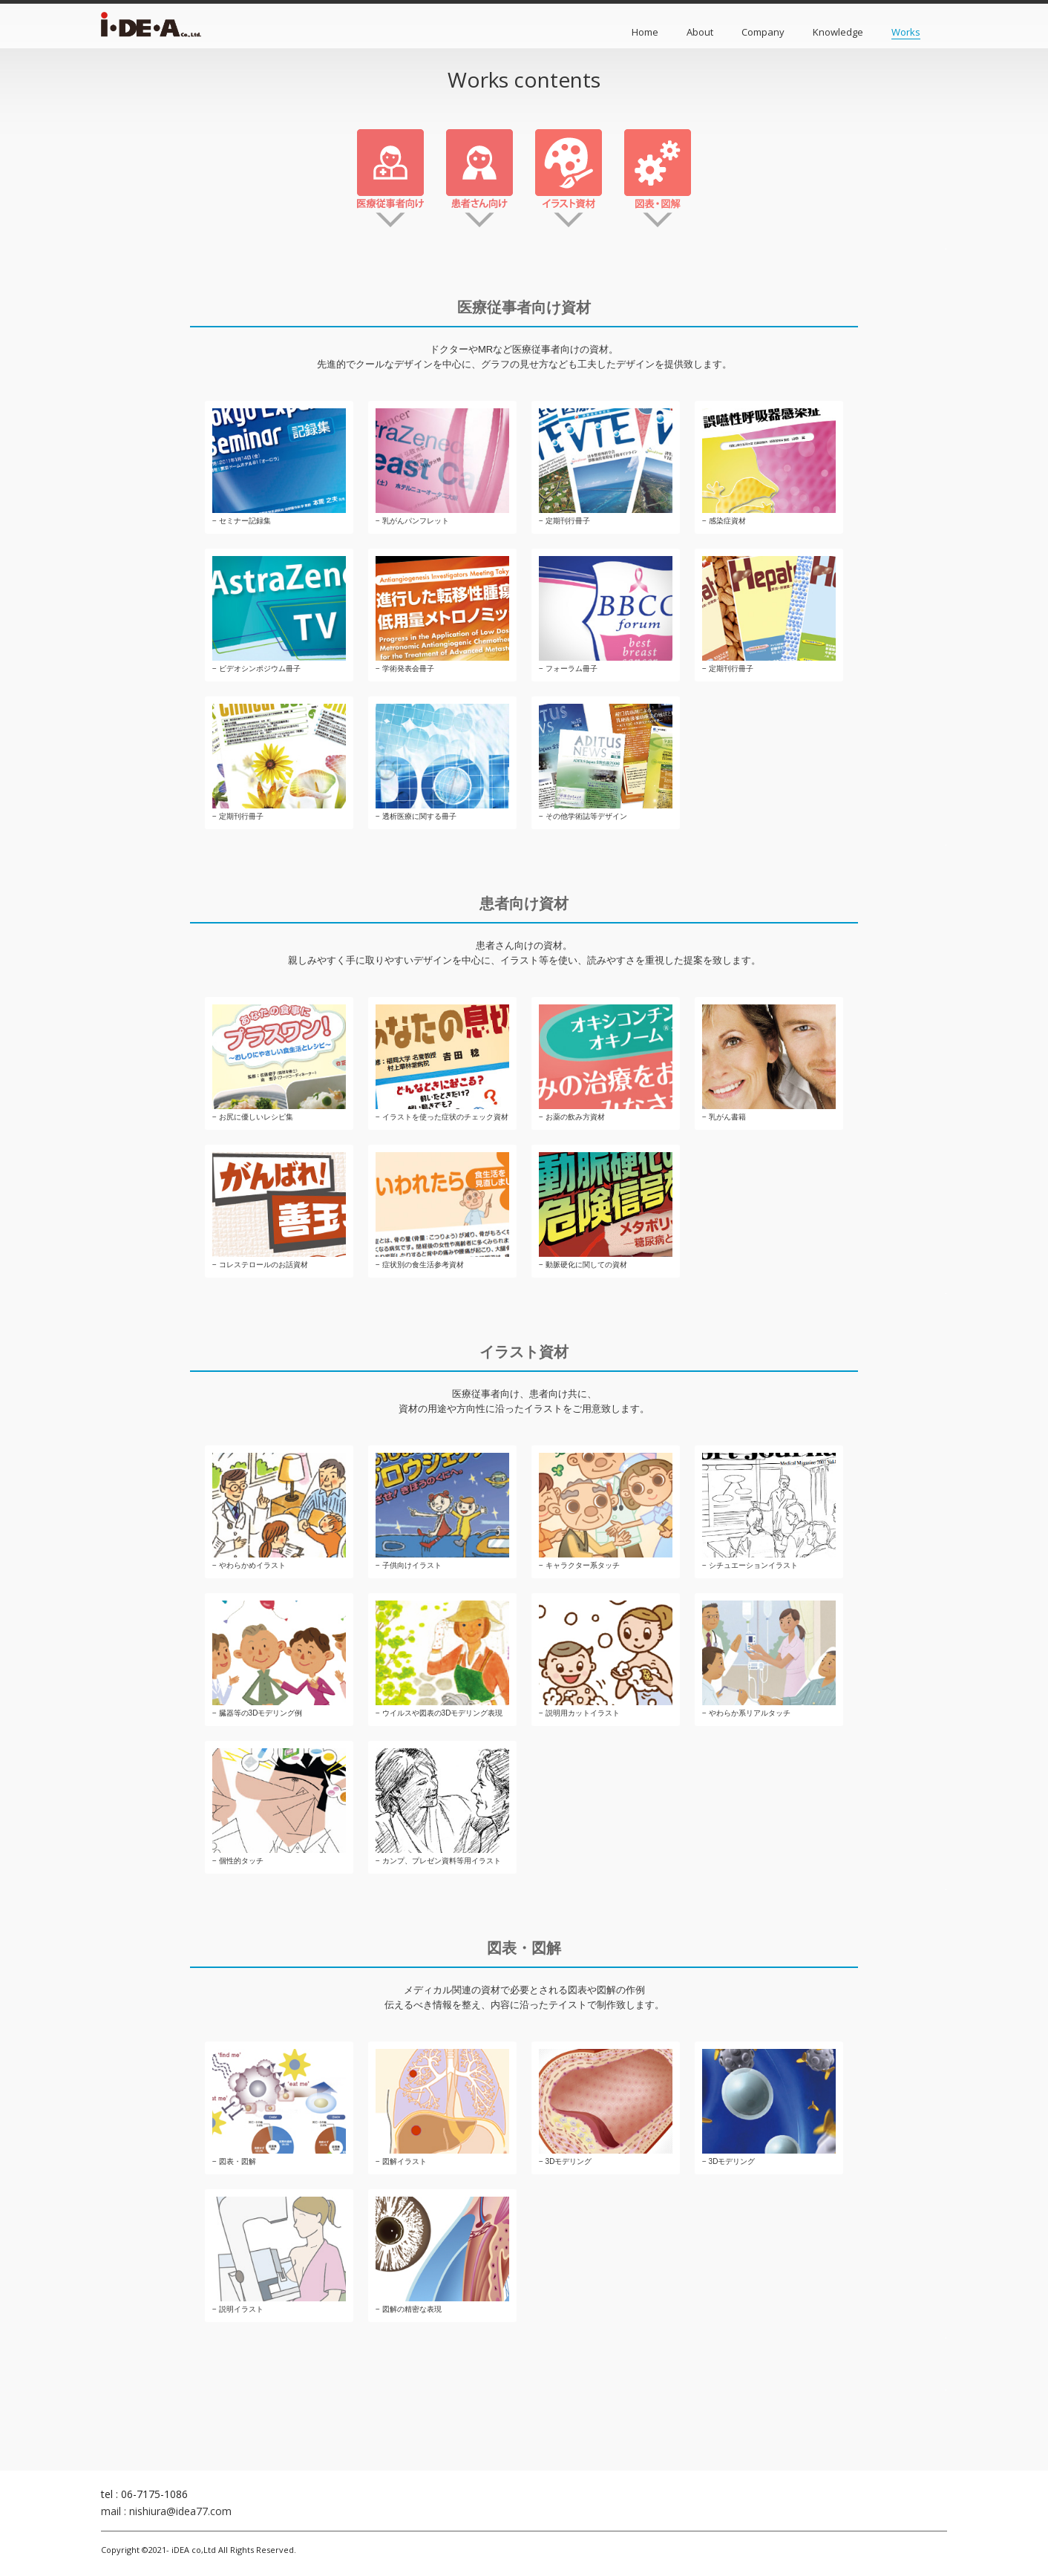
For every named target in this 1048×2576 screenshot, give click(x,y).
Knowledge (838, 32)
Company (763, 32)
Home (645, 32)
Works (905, 32)
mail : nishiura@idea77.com (166, 2511)
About (700, 32)
